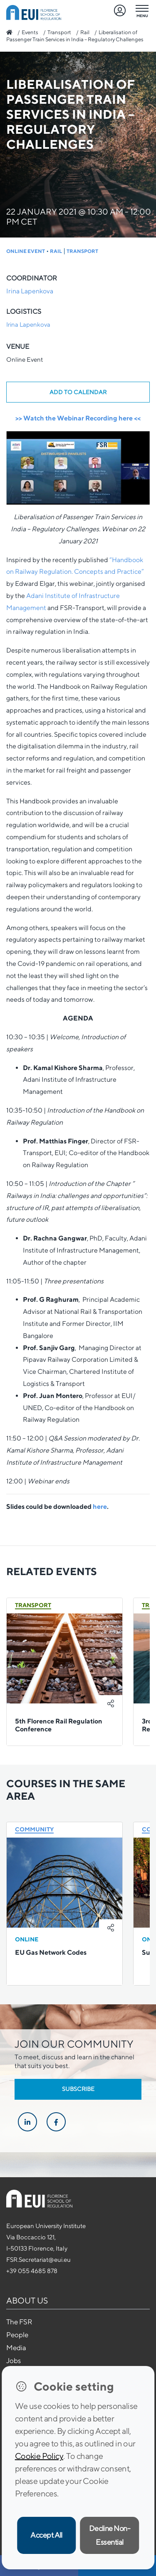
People (17, 2335)
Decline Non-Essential (110, 2535)
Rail (84, 32)
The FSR (19, 2322)
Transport (59, 32)
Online (26, 1939)
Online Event (25, 251)
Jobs (13, 2360)
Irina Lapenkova (29, 291)
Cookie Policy (39, 2456)
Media (16, 2347)
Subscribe (78, 2089)
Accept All (46, 2535)
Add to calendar (78, 392)
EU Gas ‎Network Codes (51, 1952)
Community (34, 1829)
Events (30, 32)
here (100, 1507)
